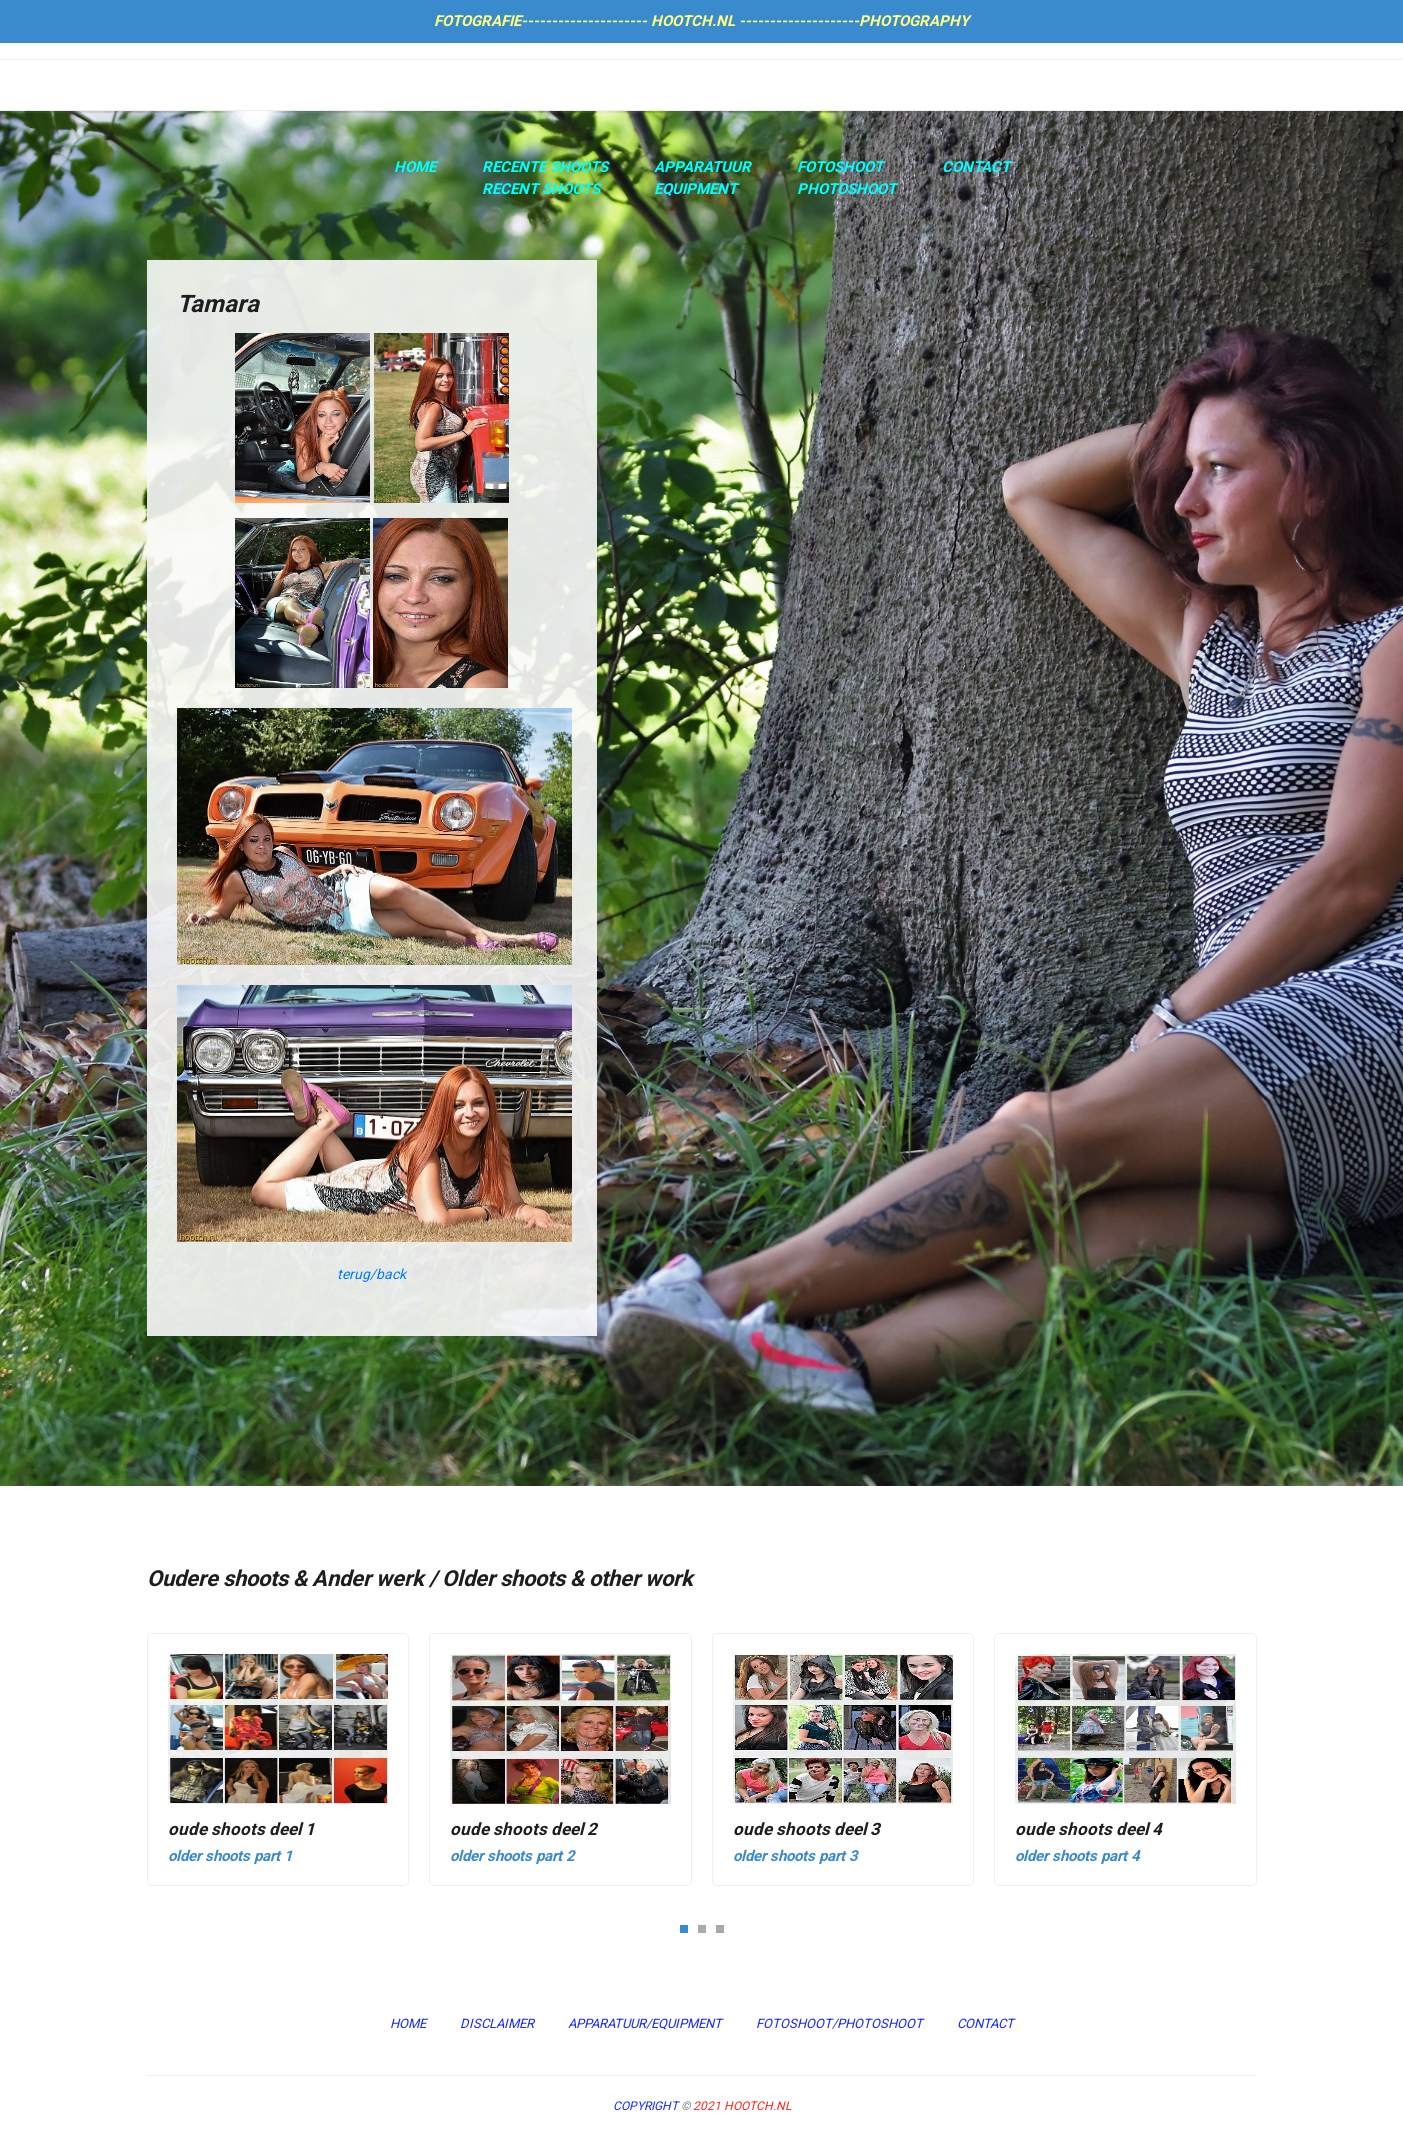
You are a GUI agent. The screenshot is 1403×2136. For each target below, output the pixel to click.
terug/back (371, 1274)
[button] (684, 1928)
